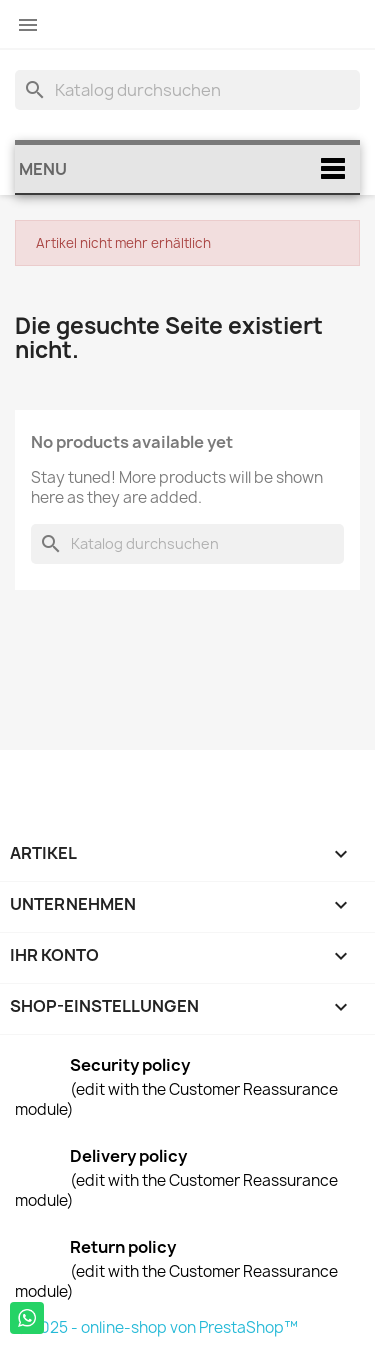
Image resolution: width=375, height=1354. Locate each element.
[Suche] (187, 90)
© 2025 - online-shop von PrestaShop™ (156, 1327)
